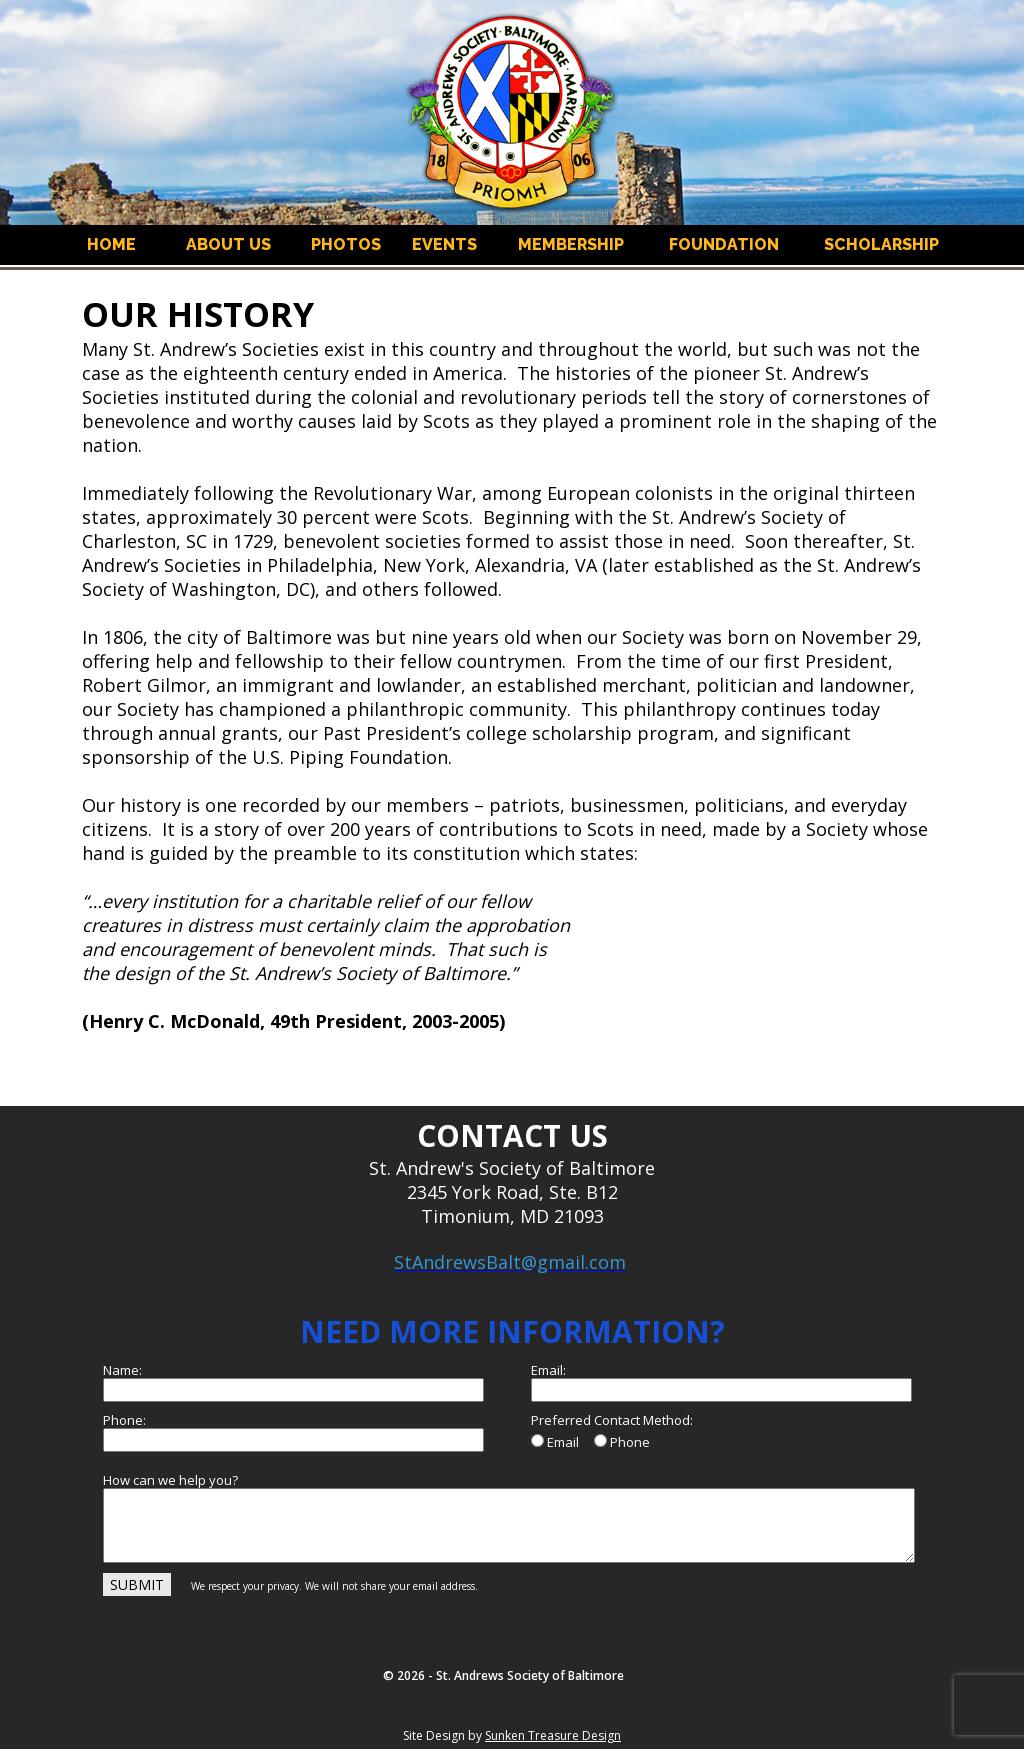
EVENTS (444, 244)
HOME (111, 244)
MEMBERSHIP (571, 244)
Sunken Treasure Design (553, 1735)
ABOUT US (228, 244)
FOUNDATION (724, 244)
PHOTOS (346, 244)
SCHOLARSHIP (881, 244)
